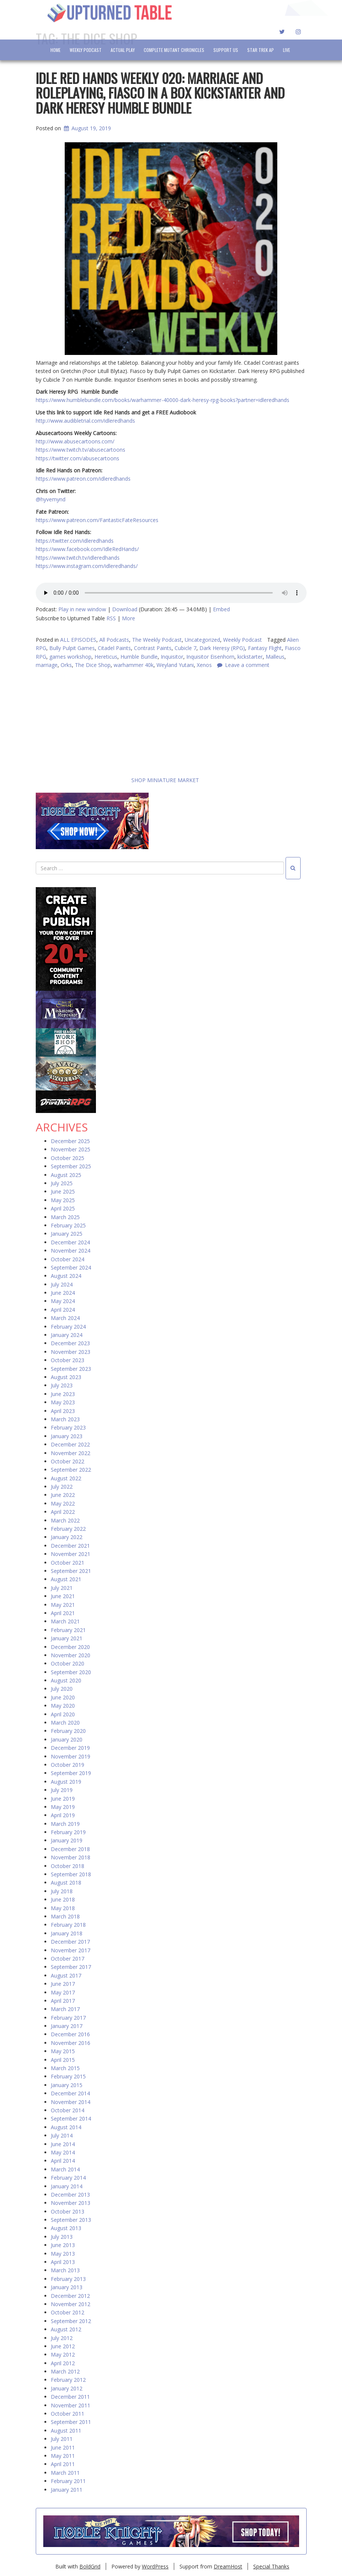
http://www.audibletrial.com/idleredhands (85, 420)
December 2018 (70, 1849)
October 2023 (67, 1360)
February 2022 (68, 1529)
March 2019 (65, 1824)
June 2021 (63, 1596)
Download (124, 609)
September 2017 (71, 1967)
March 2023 (65, 1419)
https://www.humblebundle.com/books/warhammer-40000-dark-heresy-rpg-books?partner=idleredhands (162, 399)
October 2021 (67, 1562)
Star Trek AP (260, 50)
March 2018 (65, 1916)
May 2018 (63, 1908)
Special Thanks (271, 2566)
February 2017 (68, 2018)
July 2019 (62, 1790)
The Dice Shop (93, 664)
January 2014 (66, 2186)
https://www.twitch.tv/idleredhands (78, 557)
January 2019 (66, 1840)
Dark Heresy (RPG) (222, 648)
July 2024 (62, 1284)
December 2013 (70, 2194)
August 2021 (66, 1579)
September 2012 (71, 2321)
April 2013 (63, 2262)
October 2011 (67, 2414)
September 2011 (71, 2422)
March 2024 (65, 1318)
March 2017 (65, 2009)
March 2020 (65, 1722)
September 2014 (71, 2118)
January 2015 (66, 2085)
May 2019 (63, 1807)
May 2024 (63, 1301)
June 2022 (63, 1495)
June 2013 (63, 2245)
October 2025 (67, 1158)
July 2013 (62, 2237)
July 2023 (62, 1385)
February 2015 (68, 2076)
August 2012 (66, 2329)
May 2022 (63, 1503)
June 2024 (63, 1293)
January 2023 (66, 1436)
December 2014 (70, 2093)
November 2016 (70, 2043)
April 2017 (63, 2001)
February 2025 (68, 1225)
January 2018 (66, 1933)
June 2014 (63, 2144)
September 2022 (71, 1470)
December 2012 (70, 2295)
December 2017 (70, 1942)
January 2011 (66, 2489)
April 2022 (63, 1512)
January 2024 (66, 1335)
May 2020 (63, 1706)
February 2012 (68, 2380)
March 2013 (65, 2270)
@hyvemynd (50, 499)
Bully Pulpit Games (72, 648)
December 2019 (70, 1748)
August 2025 (66, 1174)
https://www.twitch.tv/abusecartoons (80, 449)
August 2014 (66, 2127)
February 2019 (68, 1832)
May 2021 (63, 1604)
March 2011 (65, 2473)
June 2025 (63, 1191)
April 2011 (63, 2464)
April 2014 (63, 2161)
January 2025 (66, 1234)
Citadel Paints (114, 648)
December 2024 (70, 1242)
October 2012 (67, 2312)
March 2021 (65, 1621)
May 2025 (63, 1200)
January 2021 (66, 1638)
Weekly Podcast (86, 50)
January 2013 (66, 2287)
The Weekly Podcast (157, 639)
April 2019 (63, 1815)
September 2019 (71, 1773)
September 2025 (71, 1166)
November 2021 (70, 1554)
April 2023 (63, 1410)
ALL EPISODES (78, 639)
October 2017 (67, 1958)
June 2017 (63, 1984)
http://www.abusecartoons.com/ (75, 441)
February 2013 (68, 2279)
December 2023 (70, 1343)
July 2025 (62, 1183)
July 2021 (62, 1588)
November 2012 (70, 2304)
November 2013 (70, 2203)
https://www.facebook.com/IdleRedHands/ (87, 549)
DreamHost (228, 2566)
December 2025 (70, 1141)
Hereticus (105, 656)
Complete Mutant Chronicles (174, 50)
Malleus (275, 656)
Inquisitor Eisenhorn (210, 656)
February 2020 (68, 1731)
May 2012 (63, 2354)
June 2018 (63, 1899)
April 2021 (63, 1613)
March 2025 (65, 1217)
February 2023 (68, 1427)
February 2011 (68, 2481)
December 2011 (70, 2397)
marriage (47, 664)
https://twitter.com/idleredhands (75, 540)
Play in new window (82, 609)
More (128, 618)
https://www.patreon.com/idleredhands (83, 478)
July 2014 (62, 2135)
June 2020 (63, 1697)
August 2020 (66, 1680)
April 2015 (63, 2059)
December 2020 (70, 1646)
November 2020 (70, 1655)
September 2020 (71, 1672)
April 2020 (63, 1714)
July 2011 (62, 2439)
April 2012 (63, 2363)
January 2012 (66, 2388)
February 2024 (68, 1326)
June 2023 (63, 1394)
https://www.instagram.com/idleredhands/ (87, 565)
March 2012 (65, 2371)
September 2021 (71, 1571)
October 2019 (67, 1765)
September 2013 (71, 2220)
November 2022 (70, 1453)
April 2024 (63, 1310)
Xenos (204, 664)
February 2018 (68, 1925)
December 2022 (70, 1444)
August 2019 (66, 1782)
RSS (111, 618)
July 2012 (62, 2338)
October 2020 (67, 1663)
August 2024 (66, 1276)
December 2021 (70, 1546)
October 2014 (67, 2110)
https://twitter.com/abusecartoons (77, 458)
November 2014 (70, 2102)
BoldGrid (89, 2566)
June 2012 (63, 2346)
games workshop (70, 656)
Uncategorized (202, 639)
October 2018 (67, 1866)
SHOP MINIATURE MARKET (117, 780)
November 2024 (70, 1251)
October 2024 (67, 1259)
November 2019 (70, 1756)
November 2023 (70, 1352)
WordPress (155, 2566)
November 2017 (70, 1950)
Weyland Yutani (175, 664)
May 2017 (63, 1992)
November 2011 (70, 2405)
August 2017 (66, 1975)
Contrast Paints (153, 648)
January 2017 (66, 2026)
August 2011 (66, 2430)
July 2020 (62, 1689)
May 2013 (63, 2253)
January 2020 (66, 1739)
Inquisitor (172, 656)
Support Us (225, 50)
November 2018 (70, 1857)
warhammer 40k (134, 664)
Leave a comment (247, 664)
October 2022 (67, 1461)
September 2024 (71, 1267)
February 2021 (68, 1630)
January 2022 (66, 1537)
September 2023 (71, 1368)
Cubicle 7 (185, 648)
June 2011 (63, 2447)
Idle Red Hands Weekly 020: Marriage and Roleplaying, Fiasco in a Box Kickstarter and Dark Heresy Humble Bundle (160, 92)
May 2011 (63, 2456)
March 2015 (65, 2068)
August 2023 (66, 1377)
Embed (221, 609)
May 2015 (63, 2051)
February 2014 (68, 2178)
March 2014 (65, 2169)
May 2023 (63, 1402)
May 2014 (63, 2152)
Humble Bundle (139, 656)
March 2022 (65, 1520)
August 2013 (66, 2228)
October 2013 (67, 2211)
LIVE (286, 50)
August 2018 (66, 1882)
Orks (66, 664)
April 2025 (63, 1208)
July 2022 (62, 1486)
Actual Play (123, 50)
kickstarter (250, 656)
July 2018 (62, 1891)
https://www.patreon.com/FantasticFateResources (97, 520)
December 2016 (70, 2034)
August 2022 (66, 1478)
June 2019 (63, 1798)
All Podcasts (114, 639)
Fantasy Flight (265, 648)
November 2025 (70, 1149)
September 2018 (71, 1874)
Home (55, 50)
